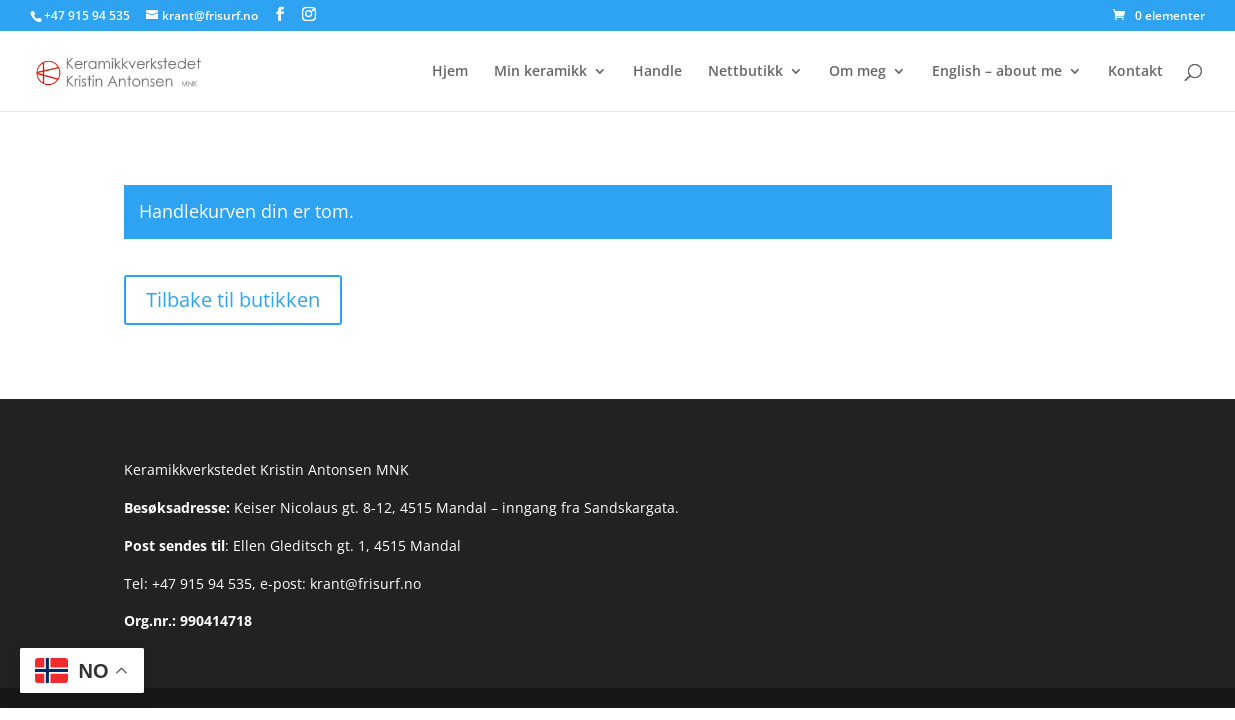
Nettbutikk (745, 72)
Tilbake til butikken (233, 299)
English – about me (997, 72)
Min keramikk (540, 72)
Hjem (450, 72)
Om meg (857, 72)
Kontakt (1135, 72)
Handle (657, 72)
